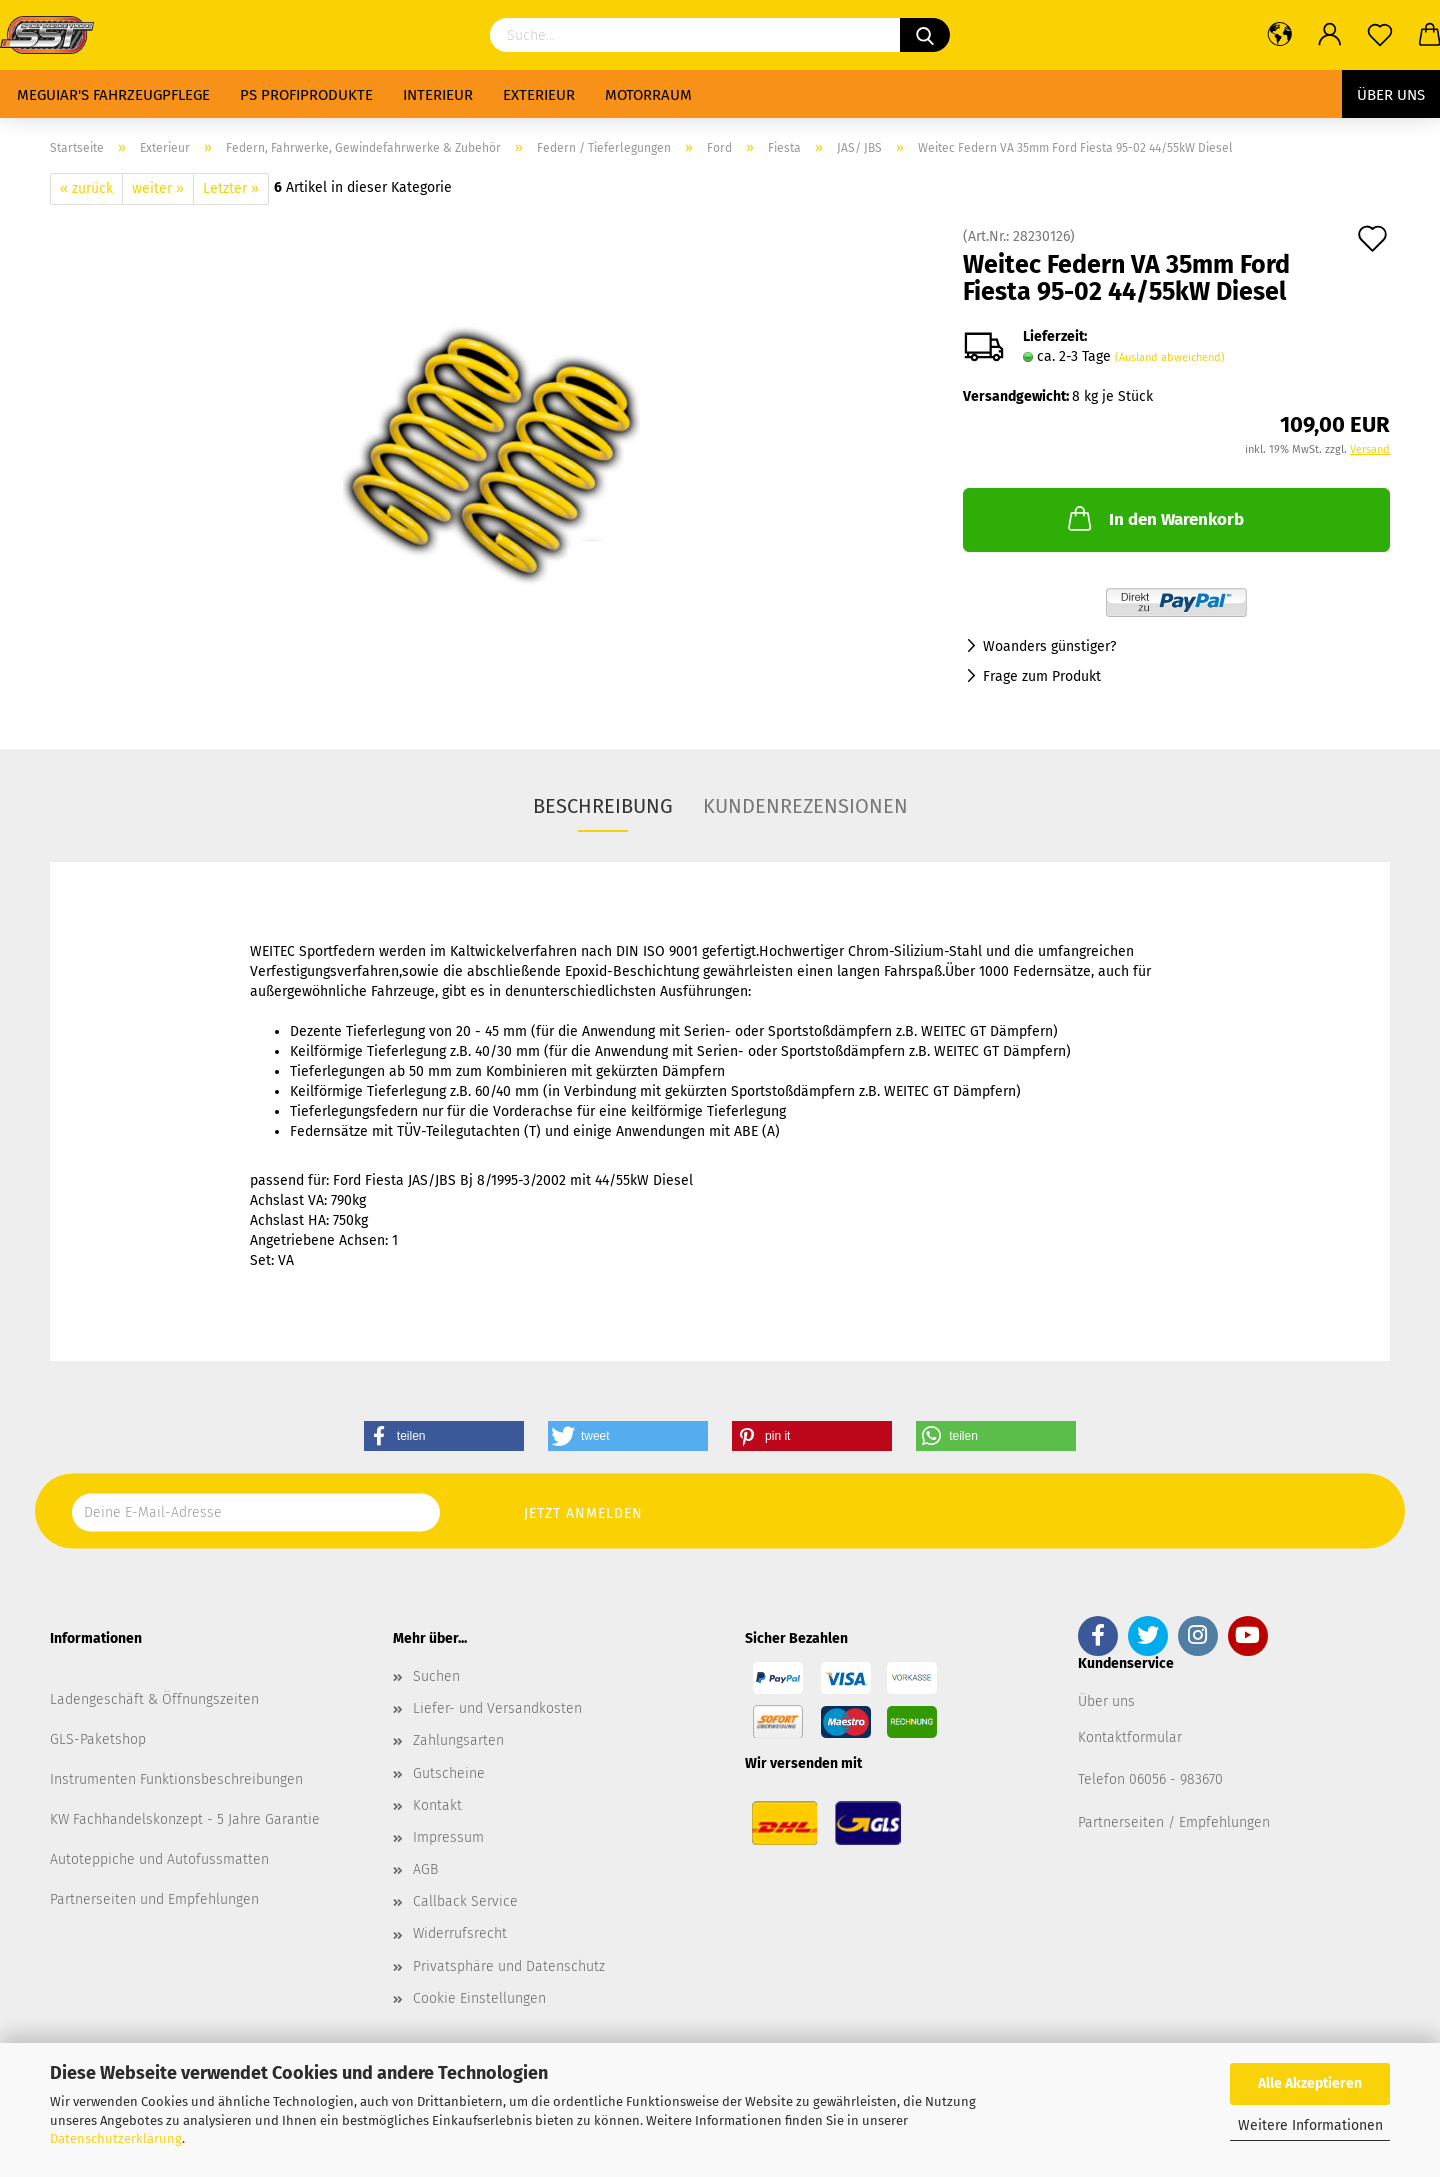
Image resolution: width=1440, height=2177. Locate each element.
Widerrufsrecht (460, 1933)
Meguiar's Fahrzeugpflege (113, 95)
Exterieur (539, 95)
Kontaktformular (1130, 1737)
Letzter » (231, 188)
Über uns (1391, 95)
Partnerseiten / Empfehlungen (1174, 1822)
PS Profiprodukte (306, 95)
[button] (444, 1436)
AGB (425, 1869)
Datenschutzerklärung (116, 2138)
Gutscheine (449, 1773)
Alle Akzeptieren (1310, 2083)
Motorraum (648, 95)
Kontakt (437, 1805)
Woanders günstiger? (1049, 646)
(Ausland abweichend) (1170, 357)
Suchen (436, 1676)
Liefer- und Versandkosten (497, 1708)
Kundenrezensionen (805, 806)
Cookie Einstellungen (479, 1998)
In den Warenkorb (1154, 518)
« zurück (86, 188)
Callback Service (465, 1901)
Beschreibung (603, 806)
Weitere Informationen (1310, 2125)
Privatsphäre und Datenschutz (509, 1966)
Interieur (438, 95)
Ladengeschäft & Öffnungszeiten (154, 1699)
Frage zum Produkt (1042, 676)
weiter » (158, 188)
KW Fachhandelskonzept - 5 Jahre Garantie (185, 1819)
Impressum (448, 1837)
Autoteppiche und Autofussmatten (159, 1859)
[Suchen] (925, 35)
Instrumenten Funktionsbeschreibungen (176, 1779)
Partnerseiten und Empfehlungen (154, 1899)
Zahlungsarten (458, 1740)
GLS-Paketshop (98, 1739)
